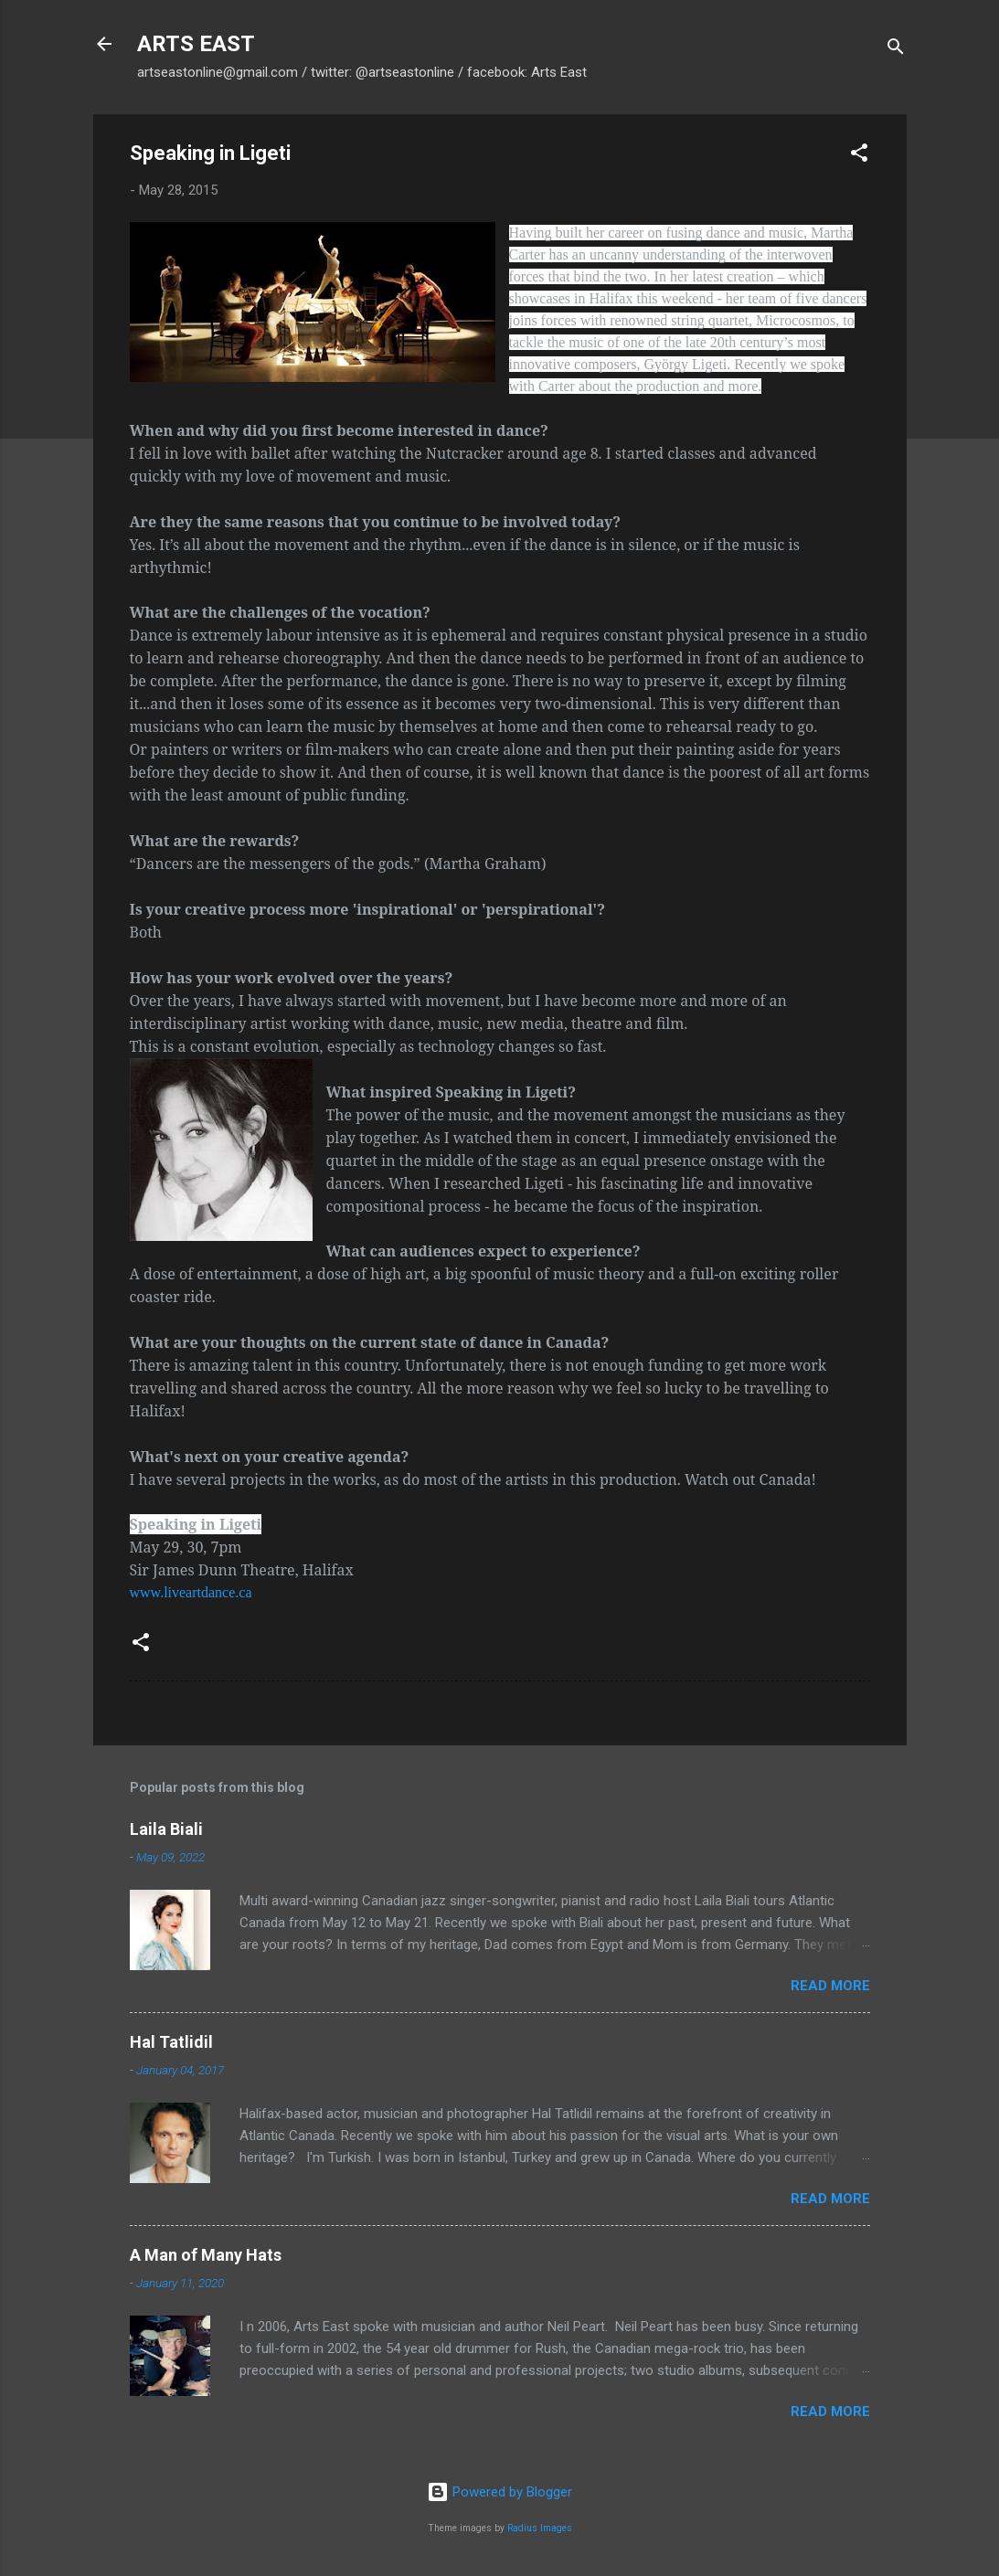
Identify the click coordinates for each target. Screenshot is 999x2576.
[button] (859, 156)
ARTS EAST (196, 44)
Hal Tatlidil (171, 2041)
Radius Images (539, 2528)
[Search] (896, 50)
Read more (830, 1985)
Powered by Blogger (499, 2492)
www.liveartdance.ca (191, 1592)
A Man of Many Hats (206, 2254)
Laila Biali (166, 1829)
